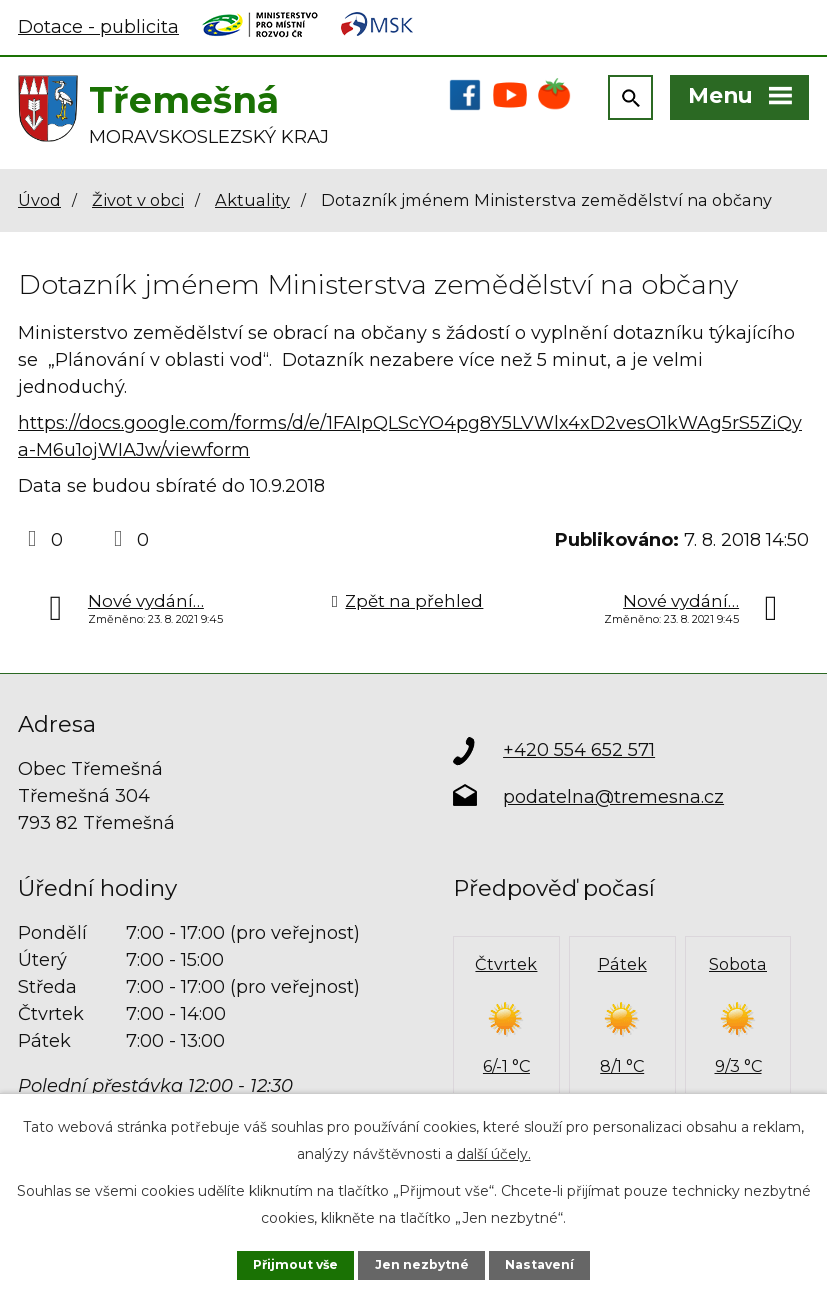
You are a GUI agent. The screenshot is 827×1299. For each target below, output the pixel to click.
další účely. (494, 1153)
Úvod (39, 204)
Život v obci (138, 204)
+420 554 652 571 (579, 754)
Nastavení (542, 1264)
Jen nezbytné (423, 1264)
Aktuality (252, 204)
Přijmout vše (294, 1264)
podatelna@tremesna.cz (613, 801)
